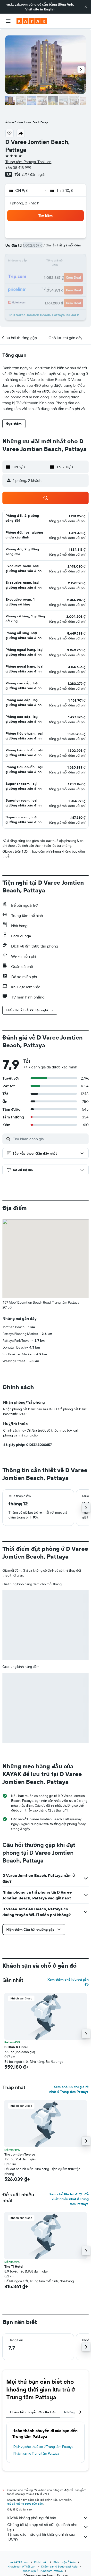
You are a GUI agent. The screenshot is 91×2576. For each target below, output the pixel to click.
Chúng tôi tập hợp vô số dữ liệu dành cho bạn (48, 2527)
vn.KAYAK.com (19, 2562)
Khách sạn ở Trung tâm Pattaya (36, 2453)
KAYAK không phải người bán (48, 2518)
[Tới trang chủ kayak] (32, 21)
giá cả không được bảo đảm (25, 2503)
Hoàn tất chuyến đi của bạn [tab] (33, 2412)
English (49, 9)
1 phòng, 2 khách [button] (24, 203)
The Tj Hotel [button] (13, 2266)
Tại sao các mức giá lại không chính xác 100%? (48, 2537)
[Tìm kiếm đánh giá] (49, 1138)
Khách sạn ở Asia (64, 2562)
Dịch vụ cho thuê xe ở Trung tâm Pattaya (43, 2446)
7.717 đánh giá (33, 174)
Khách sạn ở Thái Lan (21, 2566)
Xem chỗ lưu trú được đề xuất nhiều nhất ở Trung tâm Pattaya (69, 2199)
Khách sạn (41, 2562)
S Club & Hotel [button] (16, 2047)
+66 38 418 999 (18, 167)
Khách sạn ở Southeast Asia (59, 2566)
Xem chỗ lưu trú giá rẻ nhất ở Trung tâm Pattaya (69, 2089)
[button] (85, 6)
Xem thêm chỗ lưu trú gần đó (68, 1982)
